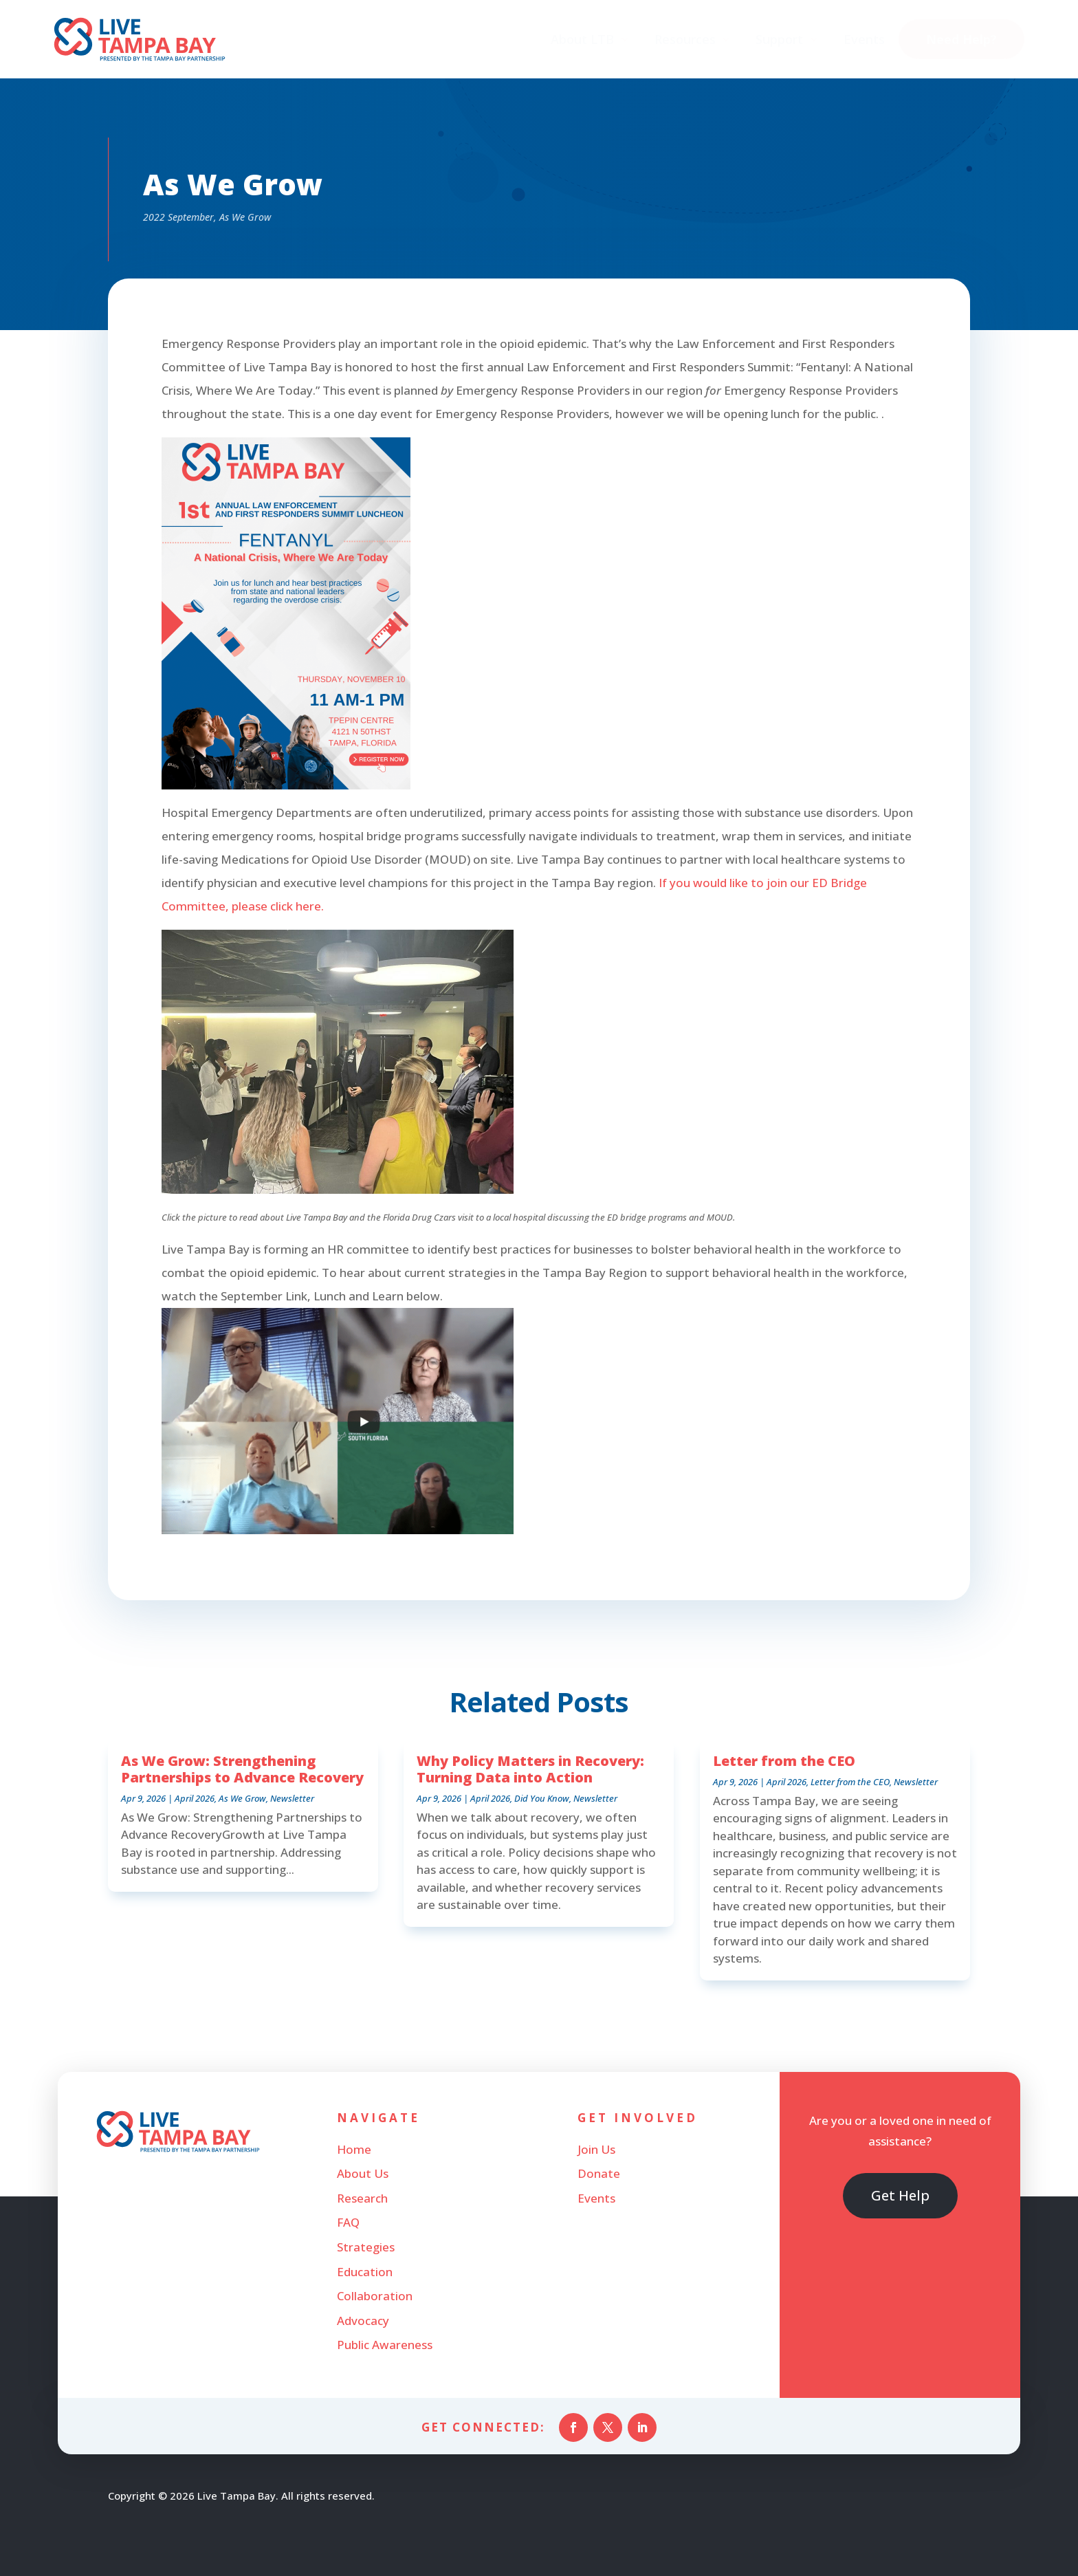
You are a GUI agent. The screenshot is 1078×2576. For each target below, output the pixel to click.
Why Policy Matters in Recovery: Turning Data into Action (530, 1769)
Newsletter (292, 1798)
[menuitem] (590, 39)
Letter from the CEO (784, 1760)
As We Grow (245, 216)
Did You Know (541, 1798)
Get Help (900, 2195)
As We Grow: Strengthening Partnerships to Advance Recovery (242, 1769)
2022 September (178, 216)
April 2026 (194, 1798)
